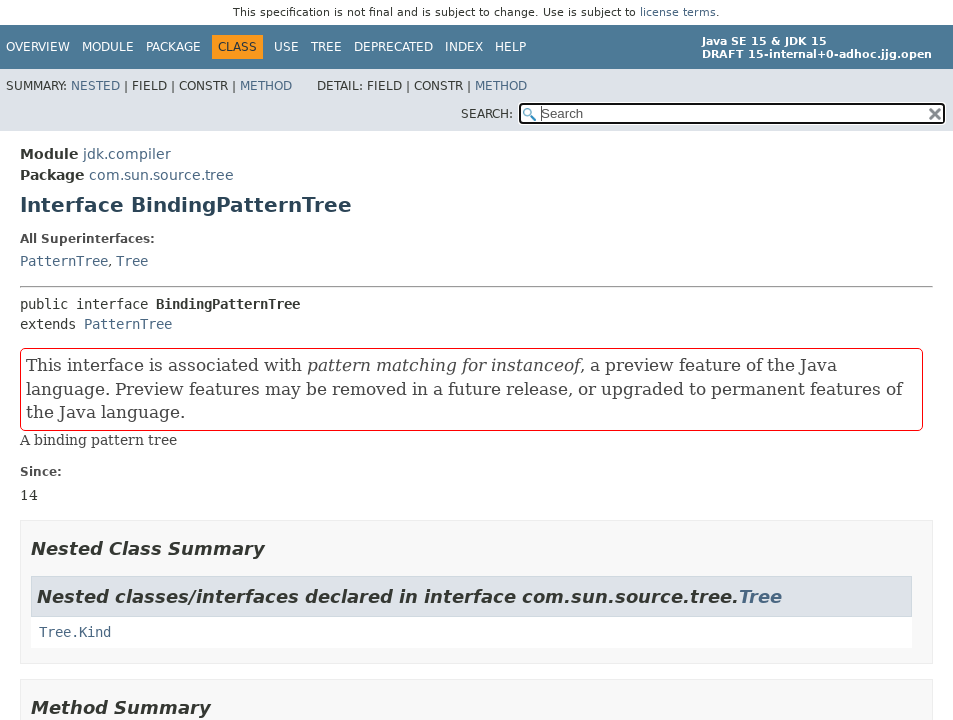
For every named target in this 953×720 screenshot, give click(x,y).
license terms (678, 12)
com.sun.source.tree (161, 175)
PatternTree (64, 261)
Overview (38, 47)
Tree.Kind (75, 632)
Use (286, 47)
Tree (326, 47)
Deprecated (393, 47)
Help (510, 47)
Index (464, 47)
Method (266, 86)
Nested (95, 86)
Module (108, 47)
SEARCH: (487, 114)
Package (173, 47)
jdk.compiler (127, 154)
